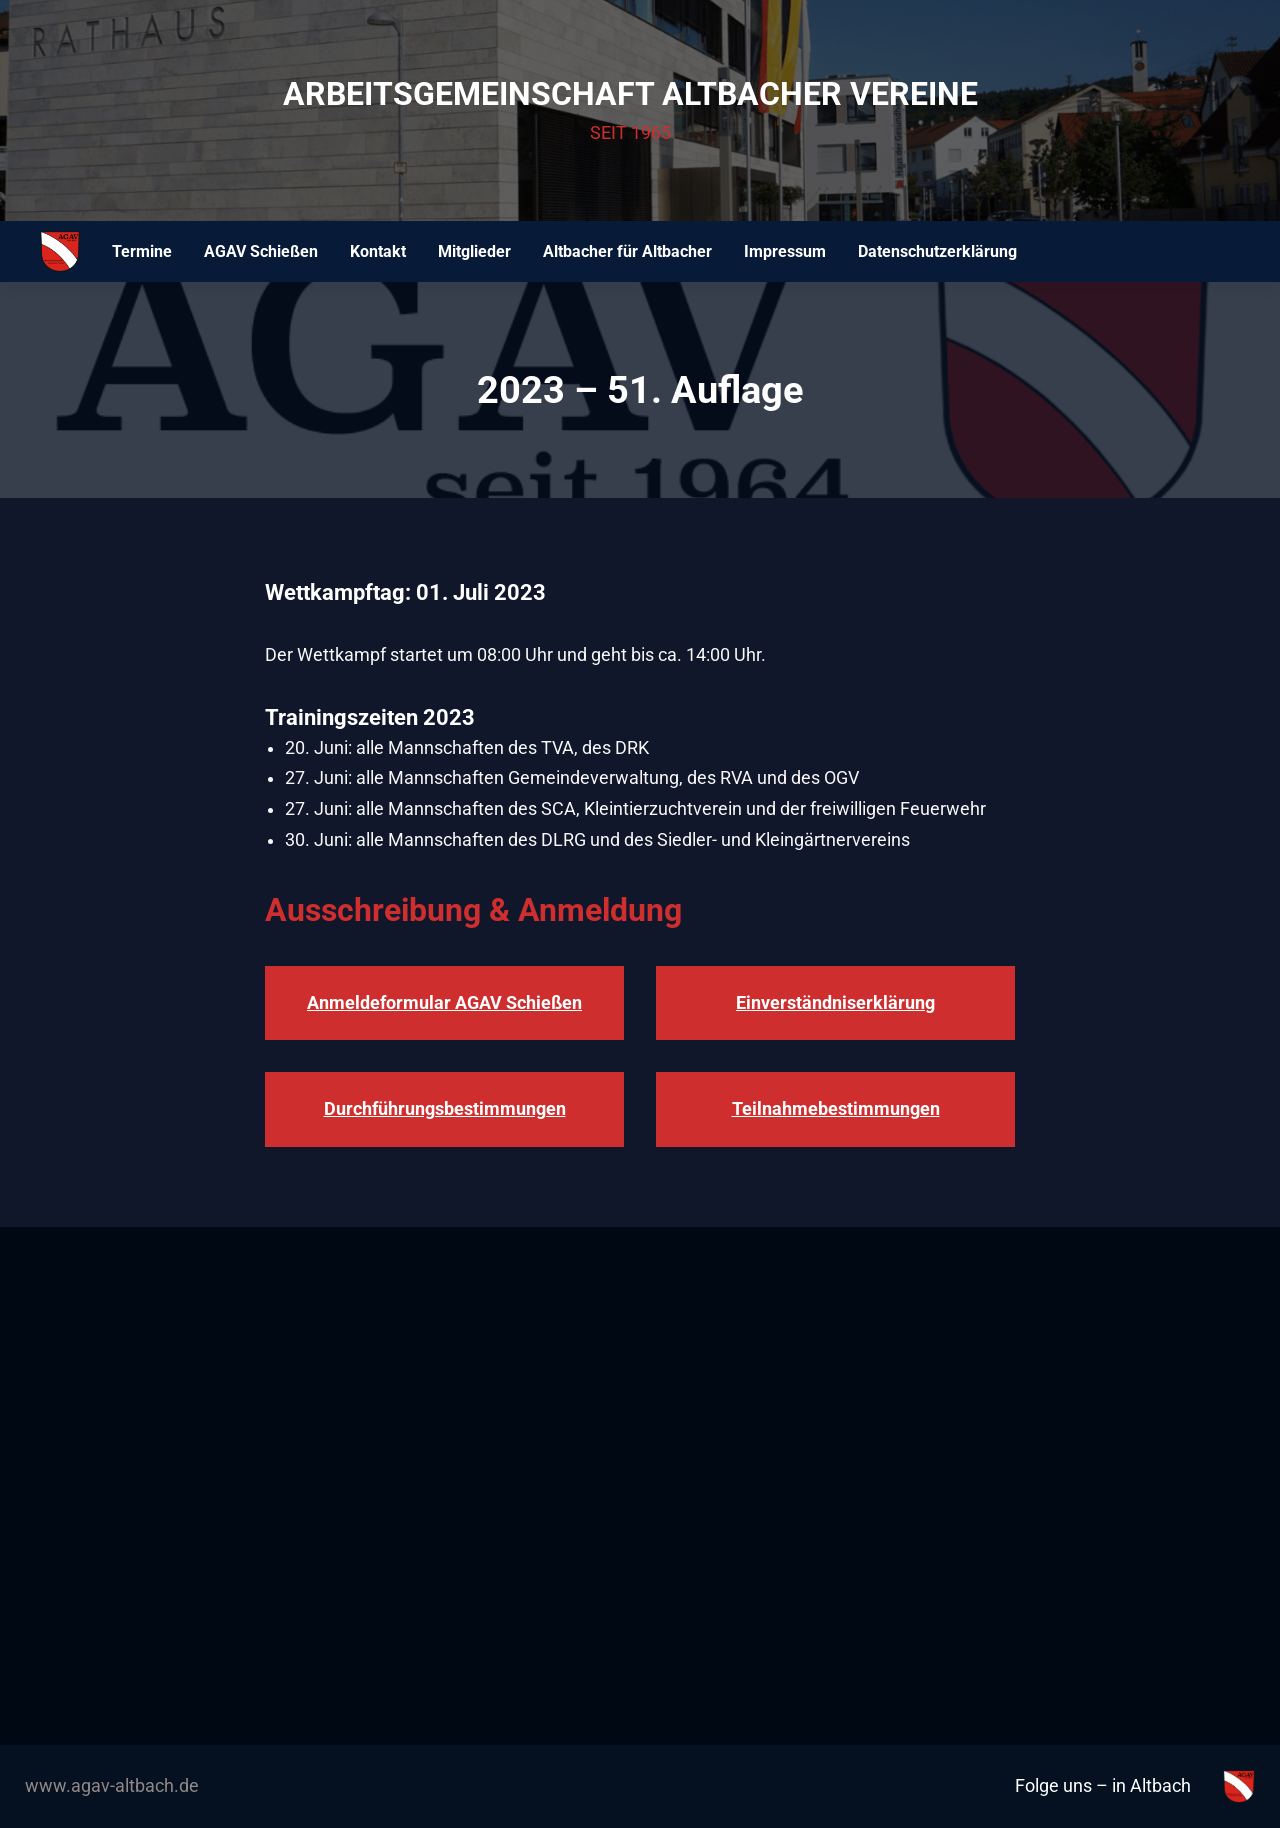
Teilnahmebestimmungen (836, 1109)
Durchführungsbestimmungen (445, 1109)
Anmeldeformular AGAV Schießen (444, 1003)
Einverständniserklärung (835, 1003)
